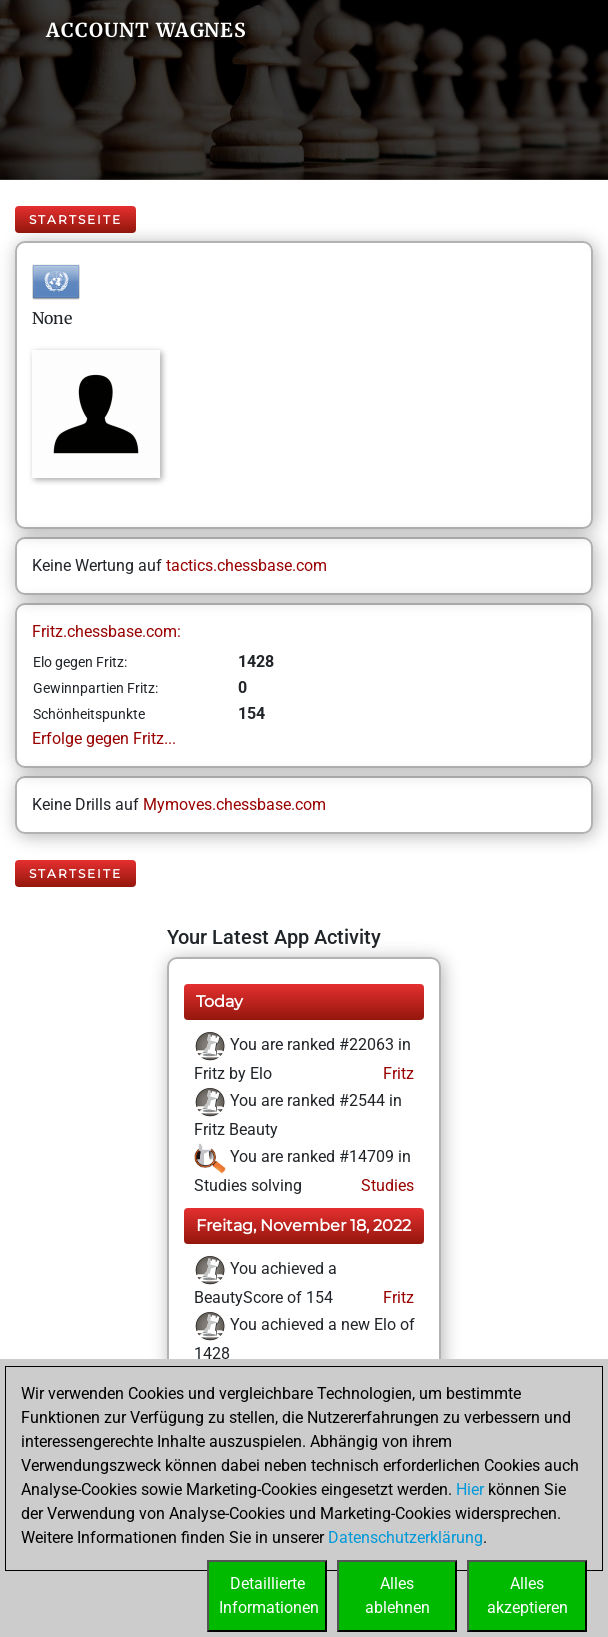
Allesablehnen (397, 1595)
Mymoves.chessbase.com (234, 804)
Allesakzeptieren (527, 1595)
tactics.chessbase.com (246, 565)
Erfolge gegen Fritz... (104, 738)
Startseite (75, 219)
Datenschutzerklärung (405, 1537)
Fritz (396, 1073)
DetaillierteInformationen (269, 1595)
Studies (385, 1185)
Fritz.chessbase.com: (106, 631)
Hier (470, 1489)
